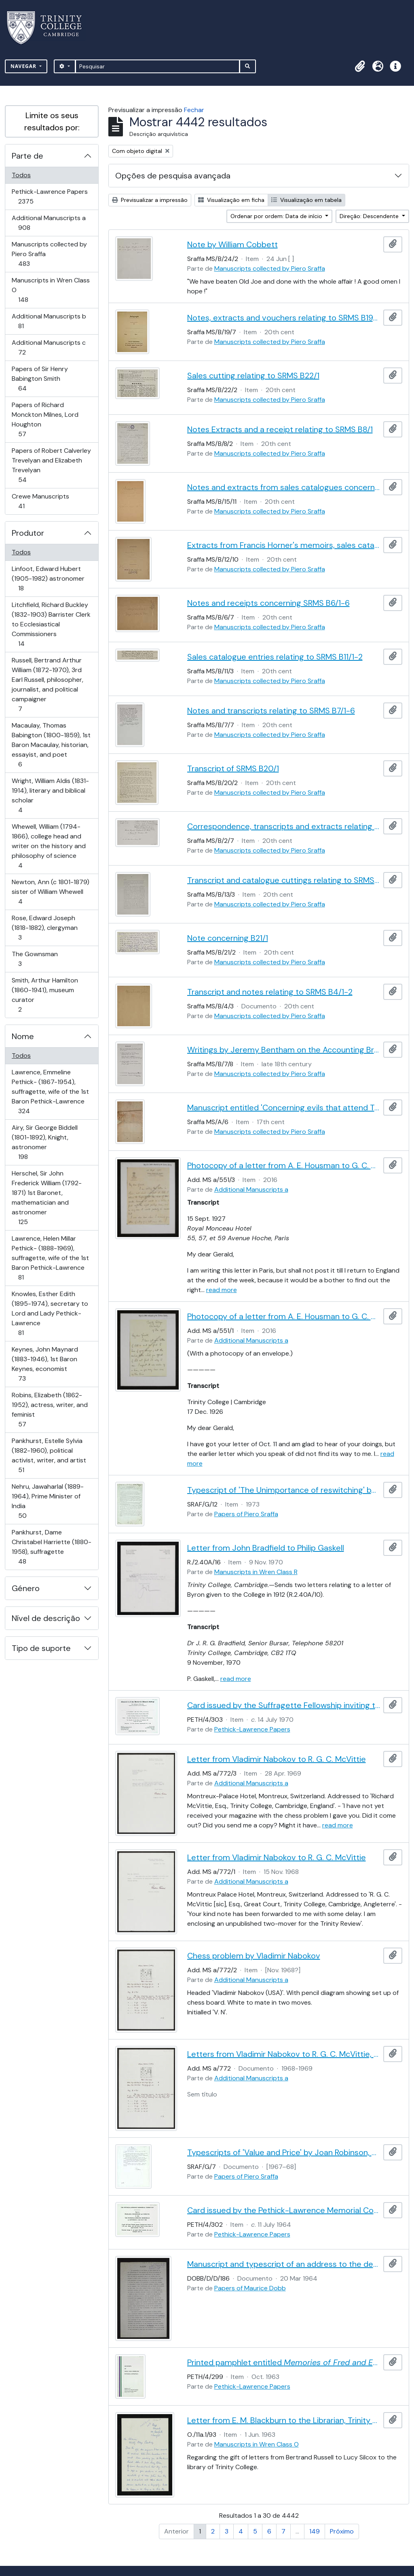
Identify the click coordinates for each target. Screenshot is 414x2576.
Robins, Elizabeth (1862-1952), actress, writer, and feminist (49, 1409)
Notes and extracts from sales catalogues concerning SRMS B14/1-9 (283, 487)
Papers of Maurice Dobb (250, 2288)
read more (221, 1290)
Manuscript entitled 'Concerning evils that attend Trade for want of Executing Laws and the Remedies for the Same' (283, 1107)
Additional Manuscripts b (48, 321)
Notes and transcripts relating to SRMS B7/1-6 (271, 710)
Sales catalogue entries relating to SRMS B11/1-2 (275, 657)
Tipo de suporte (41, 1648)
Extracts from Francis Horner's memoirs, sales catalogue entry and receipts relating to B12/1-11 (283, 545)
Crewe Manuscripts (40, 501)
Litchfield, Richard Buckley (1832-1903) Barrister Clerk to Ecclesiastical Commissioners (51, 624)
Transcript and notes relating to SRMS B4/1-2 (270, 992)
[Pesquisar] (157, 66)
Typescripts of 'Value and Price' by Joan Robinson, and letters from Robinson (283, 2152)
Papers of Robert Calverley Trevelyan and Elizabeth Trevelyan (51, 465)
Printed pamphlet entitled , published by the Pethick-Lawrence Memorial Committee (283, 2362)
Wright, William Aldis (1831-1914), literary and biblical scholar (50, 795)
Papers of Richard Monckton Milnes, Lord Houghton (44, 419)
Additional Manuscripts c (48, 347)
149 (314, 2531)
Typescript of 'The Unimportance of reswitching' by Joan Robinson (283, 1490)
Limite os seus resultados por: (52, 121)
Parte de (27, 156)
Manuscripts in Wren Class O (50, 290)
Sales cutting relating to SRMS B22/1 (253, 375)
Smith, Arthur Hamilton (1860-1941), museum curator (44, 994)
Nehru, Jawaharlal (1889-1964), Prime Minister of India (47, 1501)
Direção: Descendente (370, 216)
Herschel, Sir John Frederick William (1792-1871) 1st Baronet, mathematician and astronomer (46, 1197)
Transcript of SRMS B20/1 (233, 768)
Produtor (28, 533)
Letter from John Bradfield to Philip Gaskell (265, 1548)
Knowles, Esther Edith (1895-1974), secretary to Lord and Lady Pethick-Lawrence (49, 1313)
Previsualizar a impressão (150, 200)
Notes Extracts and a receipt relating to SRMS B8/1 (280, 429)
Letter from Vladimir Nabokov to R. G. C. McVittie (276, 1759)
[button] (360, 66)
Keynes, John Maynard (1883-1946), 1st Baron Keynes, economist (44, 1363)
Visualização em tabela (306, 200)
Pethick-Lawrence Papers (49, 196)
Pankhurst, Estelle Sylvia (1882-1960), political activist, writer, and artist (48, 1455)
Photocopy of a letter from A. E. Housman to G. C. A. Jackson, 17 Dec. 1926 (283, 1316)
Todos (21, 175)
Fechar (194, 110)
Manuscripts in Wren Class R (256, 1572)
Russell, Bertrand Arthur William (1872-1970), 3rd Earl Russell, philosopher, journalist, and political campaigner (47, 684)
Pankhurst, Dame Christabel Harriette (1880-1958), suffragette (51, 1546)
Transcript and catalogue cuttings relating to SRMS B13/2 (283, 880)
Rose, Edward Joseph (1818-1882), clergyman (44, 927)
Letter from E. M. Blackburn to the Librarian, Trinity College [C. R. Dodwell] (283, 2420)
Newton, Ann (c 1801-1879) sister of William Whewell (50, 891)
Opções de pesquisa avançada (172, 175)
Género (26, 1588)
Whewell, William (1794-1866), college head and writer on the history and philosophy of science (48, 845)
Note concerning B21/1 (227, 938)
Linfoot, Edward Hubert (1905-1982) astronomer (47, 578)
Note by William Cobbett (232, 244)
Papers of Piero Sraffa (246, 1514)
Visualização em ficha (231, 200)
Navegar (24, 66)
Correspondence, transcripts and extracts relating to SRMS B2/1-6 (283, 826)
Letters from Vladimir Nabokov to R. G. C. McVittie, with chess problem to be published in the (283, 2054)
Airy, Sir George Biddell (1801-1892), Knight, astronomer (44, 1142)
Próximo (342, 2531)
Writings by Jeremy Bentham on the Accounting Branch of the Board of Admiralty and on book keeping (283, 1050)
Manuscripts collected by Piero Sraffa (49, 254)
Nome (23, 1036)
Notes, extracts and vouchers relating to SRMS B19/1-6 (283, 318)
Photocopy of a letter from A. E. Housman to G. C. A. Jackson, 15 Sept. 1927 (283, 1165)
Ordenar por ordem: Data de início (277, 216)
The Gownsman (34, 959)
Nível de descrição (46, 1618)
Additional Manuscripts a (48, 223)
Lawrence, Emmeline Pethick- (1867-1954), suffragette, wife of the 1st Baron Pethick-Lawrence (50, 1091)
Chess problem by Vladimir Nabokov (253, 1956)
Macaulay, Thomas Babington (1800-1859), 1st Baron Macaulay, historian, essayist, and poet (51, 744)
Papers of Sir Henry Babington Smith (39, 378)
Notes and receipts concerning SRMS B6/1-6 (268, 603)
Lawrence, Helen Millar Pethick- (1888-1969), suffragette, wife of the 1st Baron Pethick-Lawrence (50, 1257)
